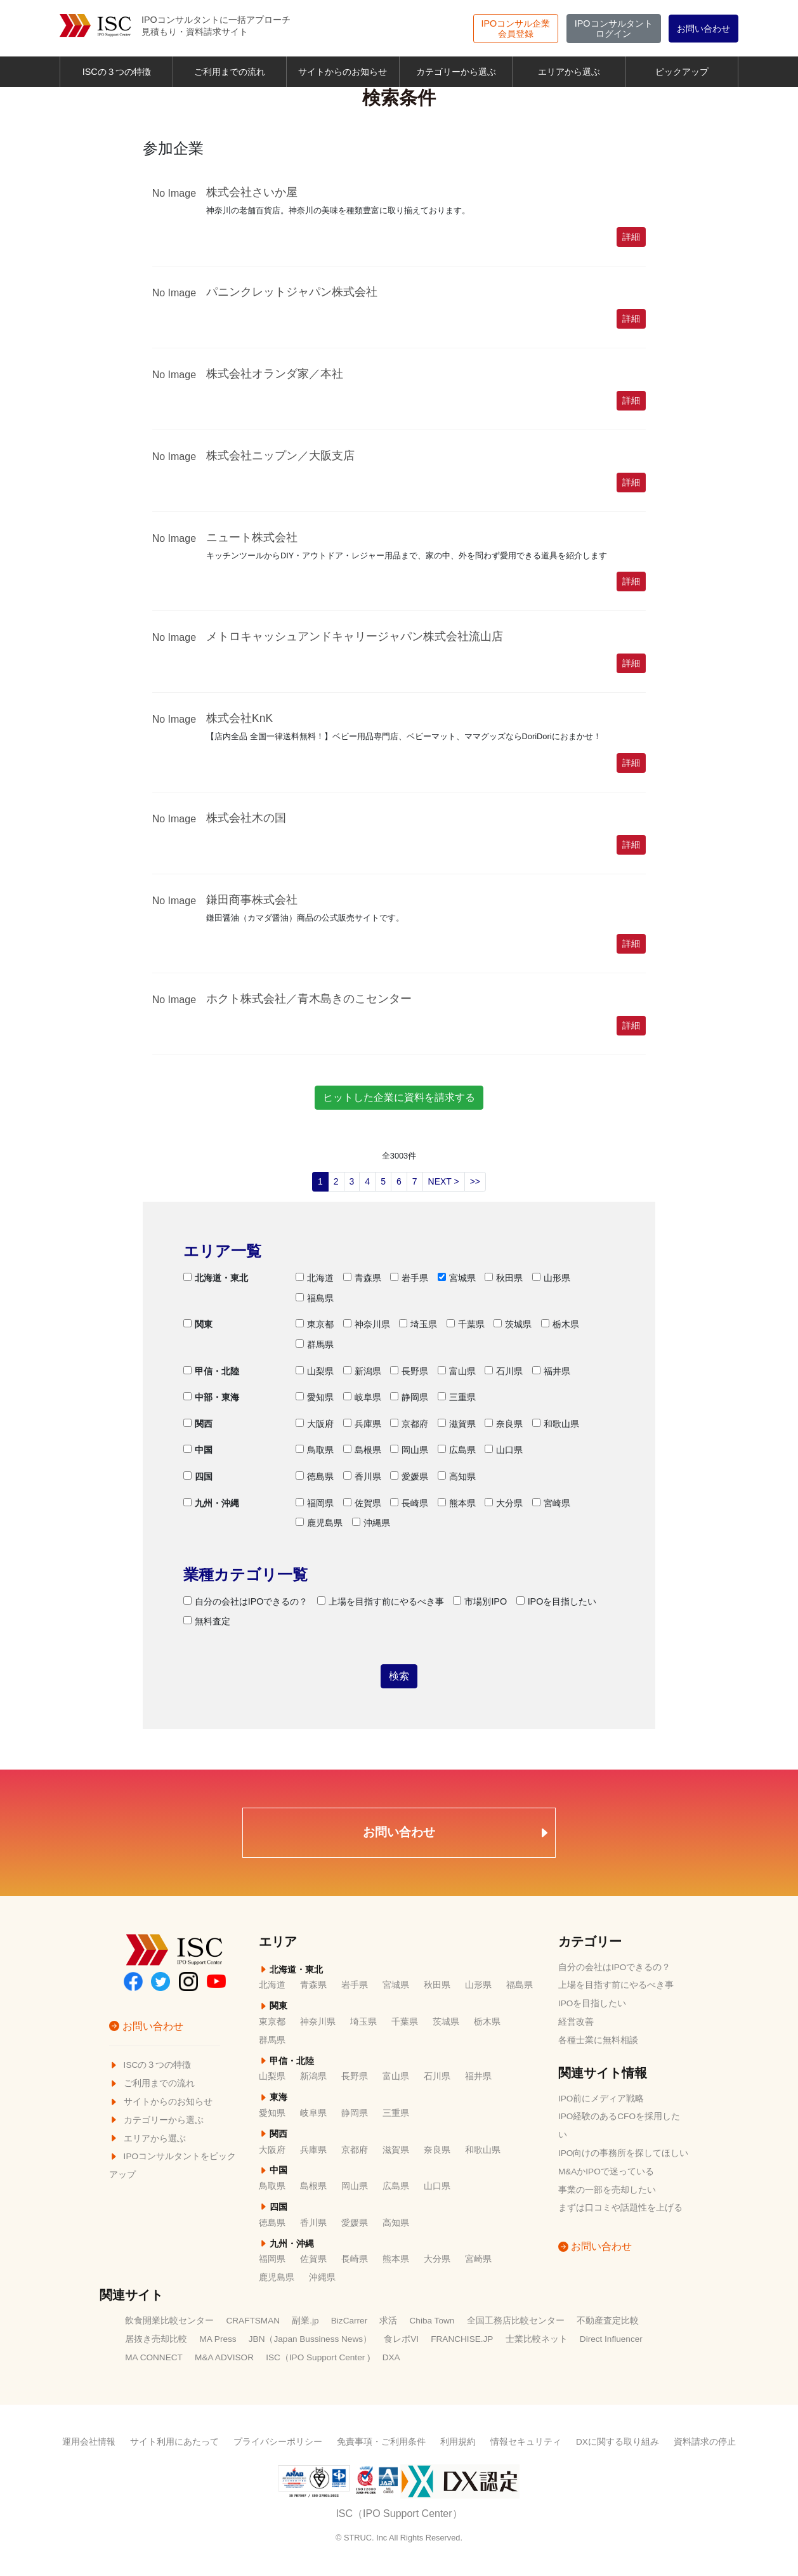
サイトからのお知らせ (342, 72)
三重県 (457, 1397)
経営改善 (576, 2022)
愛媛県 (409, 1476)
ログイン (614, 28)
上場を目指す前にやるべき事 (380, 1601)
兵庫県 (362, 1424)
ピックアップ (682, 72)
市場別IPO (480, 1601)
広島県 (457, 1450)
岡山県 (409, 1450)
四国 (198, 1476)
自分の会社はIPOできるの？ (245, 1601)
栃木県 (560, 1324)
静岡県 (409, 1397)
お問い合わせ (703, 28)
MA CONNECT (154, 2357)
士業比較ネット (537, 2339)
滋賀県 (457, 1424)
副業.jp (305, 2320)
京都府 (409, 1424)
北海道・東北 (215, 1278)
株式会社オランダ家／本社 (274, 373)
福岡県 (315, 1503)
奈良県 (504, 1424)
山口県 (504, 1450)
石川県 (504, 1371)
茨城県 (513, 1324)
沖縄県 (371, 1523)
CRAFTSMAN (253, 2320)
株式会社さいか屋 (252, 192)
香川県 (362, 1476)
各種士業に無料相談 (598, 2040)
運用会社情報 (88, 2442)
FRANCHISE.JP (462, 2339)
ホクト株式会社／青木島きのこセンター (309, 998)
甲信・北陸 (211, 1371)
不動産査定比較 (608, 2320)
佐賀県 (362, 1503)
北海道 (315, 1278)
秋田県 (504, 1278)
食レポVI (401, 2339)
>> (475, 1181)
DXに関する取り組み (617, 2442)
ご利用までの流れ (229, 72)
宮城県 (457, 1278)
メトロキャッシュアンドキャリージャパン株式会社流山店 (354, 636)
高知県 (457, 1476)
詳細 (631, 237)
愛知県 (315, 1397)
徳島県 (315, 1476)
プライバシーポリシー (277, 2442)
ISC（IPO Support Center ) (318, 2357)
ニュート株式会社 (252, 537)
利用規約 (458, 2442)
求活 (388, 2320)
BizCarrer (349, 2320)
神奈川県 (366, 1324)
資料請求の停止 (705, 2442)
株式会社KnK (239, 718)
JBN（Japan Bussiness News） (310, 2339)
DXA (391, 2357)
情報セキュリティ (525, 2442)
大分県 (504, 1503)
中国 (198, 1450)
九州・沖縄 (211, 1503)
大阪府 (315, 1424)
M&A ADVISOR (224, 2357)
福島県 (315, 1298)
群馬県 (315, 1344)
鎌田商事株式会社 (252, 899)
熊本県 (457, 1503)
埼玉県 (418, 1324)
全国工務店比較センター (516, 2320)
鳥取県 (315, 1450)
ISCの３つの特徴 (116, 72)
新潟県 (362, 1371)
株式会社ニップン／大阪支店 (280, 455)
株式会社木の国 (246, 818)
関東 (198, 1324)
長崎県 (409, 1503)
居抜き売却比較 (156, 2339)
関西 (198, 1424)
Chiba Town (432, 2320)
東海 (273, 2097)
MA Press (217, 2339)
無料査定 (206, 1621)
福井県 (551, 1371)
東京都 (315, 1324)
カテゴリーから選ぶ (456, 72)
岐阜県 (362, 1397)
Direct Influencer (611, 2339)
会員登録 (516, 28)
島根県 (362, 1450)
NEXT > (443, 1181)
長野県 (409, 1371)
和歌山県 (555, 1424)
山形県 (551, 1278)
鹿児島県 (319, 1523)
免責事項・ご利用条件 (381, 2442)
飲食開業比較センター (169, 2320)
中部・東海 (211, 1397)
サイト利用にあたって (174, 2442)
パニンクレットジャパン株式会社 (291, 292)
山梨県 (315, 1371)
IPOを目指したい (556, 1601)
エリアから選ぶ (569, 72)
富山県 (457, 1371)
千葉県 (466, 1324)
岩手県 (409, 1278)
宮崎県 (551, 1503)
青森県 (362, 1278)
